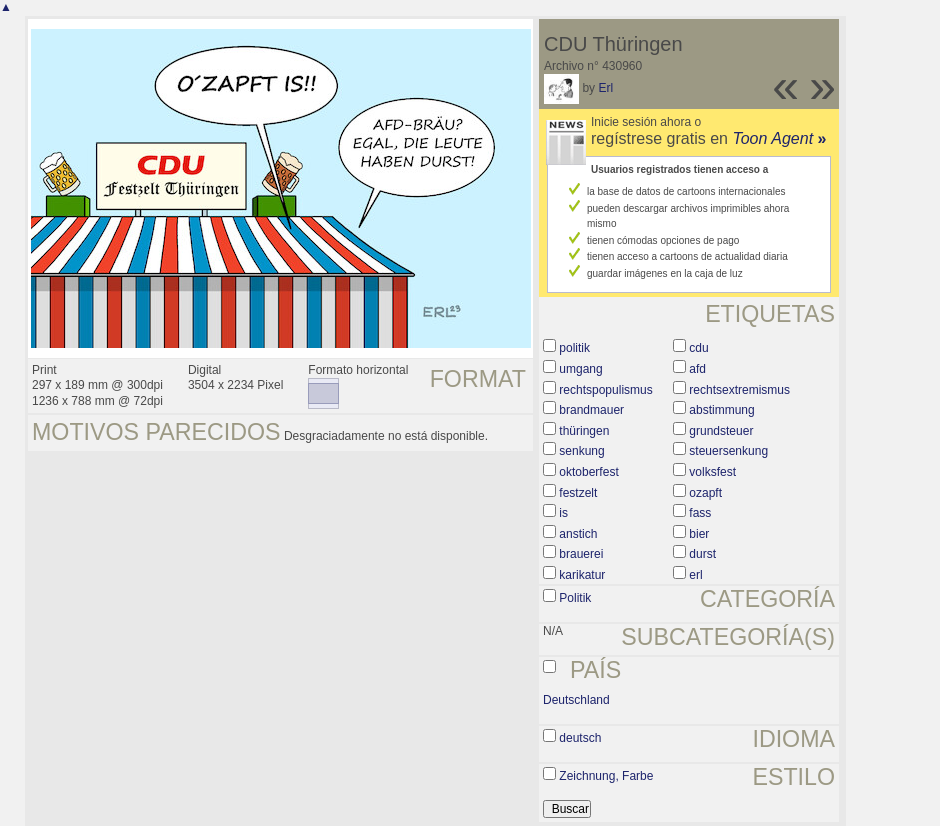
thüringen (584, 431)
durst (702, 554)
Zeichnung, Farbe (606, 776)
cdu (698, 348)
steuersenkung (728, 451)
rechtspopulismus (605, 390)
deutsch (580, 738)
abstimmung (721, 410)
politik (574, 348)
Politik (575, 598)
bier (699, 534)
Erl (605, 88)
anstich (578, 534)
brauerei (581, 554)
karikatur (582, 575)
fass (700, 513)
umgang (580, 369)
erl (695, 575)
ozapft (705, 493)
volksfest (712, 472)
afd (697, 369)
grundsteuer (721, 431)
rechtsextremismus (739, 390)
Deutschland (576, 700)
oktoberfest (588, 472)
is (563, 513)
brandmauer (591, 410)
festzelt (578, 493)
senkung (581, 451)
